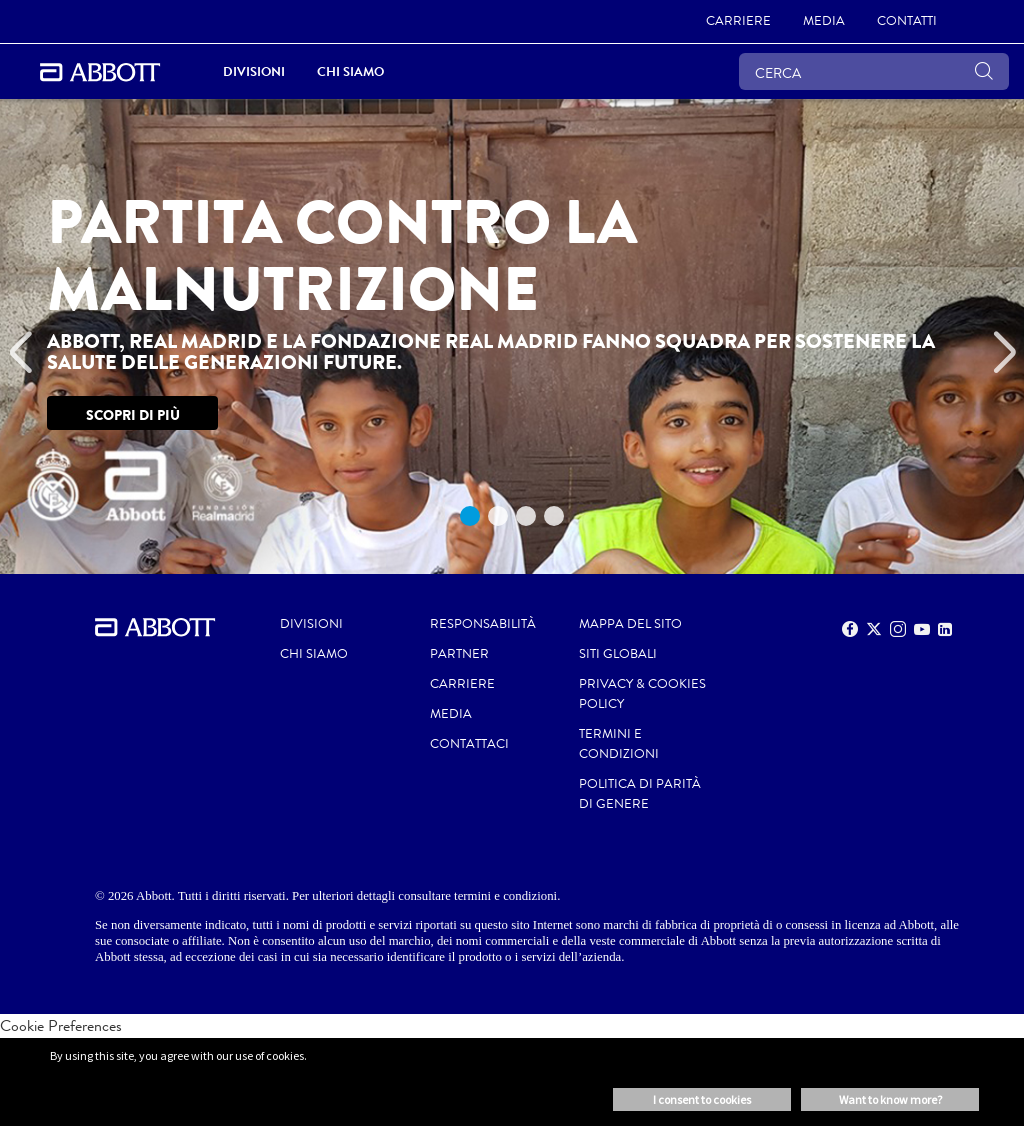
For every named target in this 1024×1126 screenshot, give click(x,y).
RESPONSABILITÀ (483, 624)
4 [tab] (554, 516)
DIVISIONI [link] (254, 71)
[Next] (1004, 353)
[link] (738, 22)
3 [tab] (526, 516)
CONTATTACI (469, 744)
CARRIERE (462, 684)
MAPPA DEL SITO (630, 624)
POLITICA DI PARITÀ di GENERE (640, 794)
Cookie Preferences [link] (61, 1025)
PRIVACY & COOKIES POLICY (642, 694)
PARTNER (459, 654)
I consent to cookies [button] (702, 1099)
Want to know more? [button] (890, 1099)
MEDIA (451, 714)
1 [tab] (470, 516)
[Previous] (20, 353)
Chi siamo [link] (350, 71)
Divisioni (311, 624)
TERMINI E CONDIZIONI (619, 744)
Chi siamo (314, 654)
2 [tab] (498, 516)
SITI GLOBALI (618, 654)
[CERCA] (874, 71)
